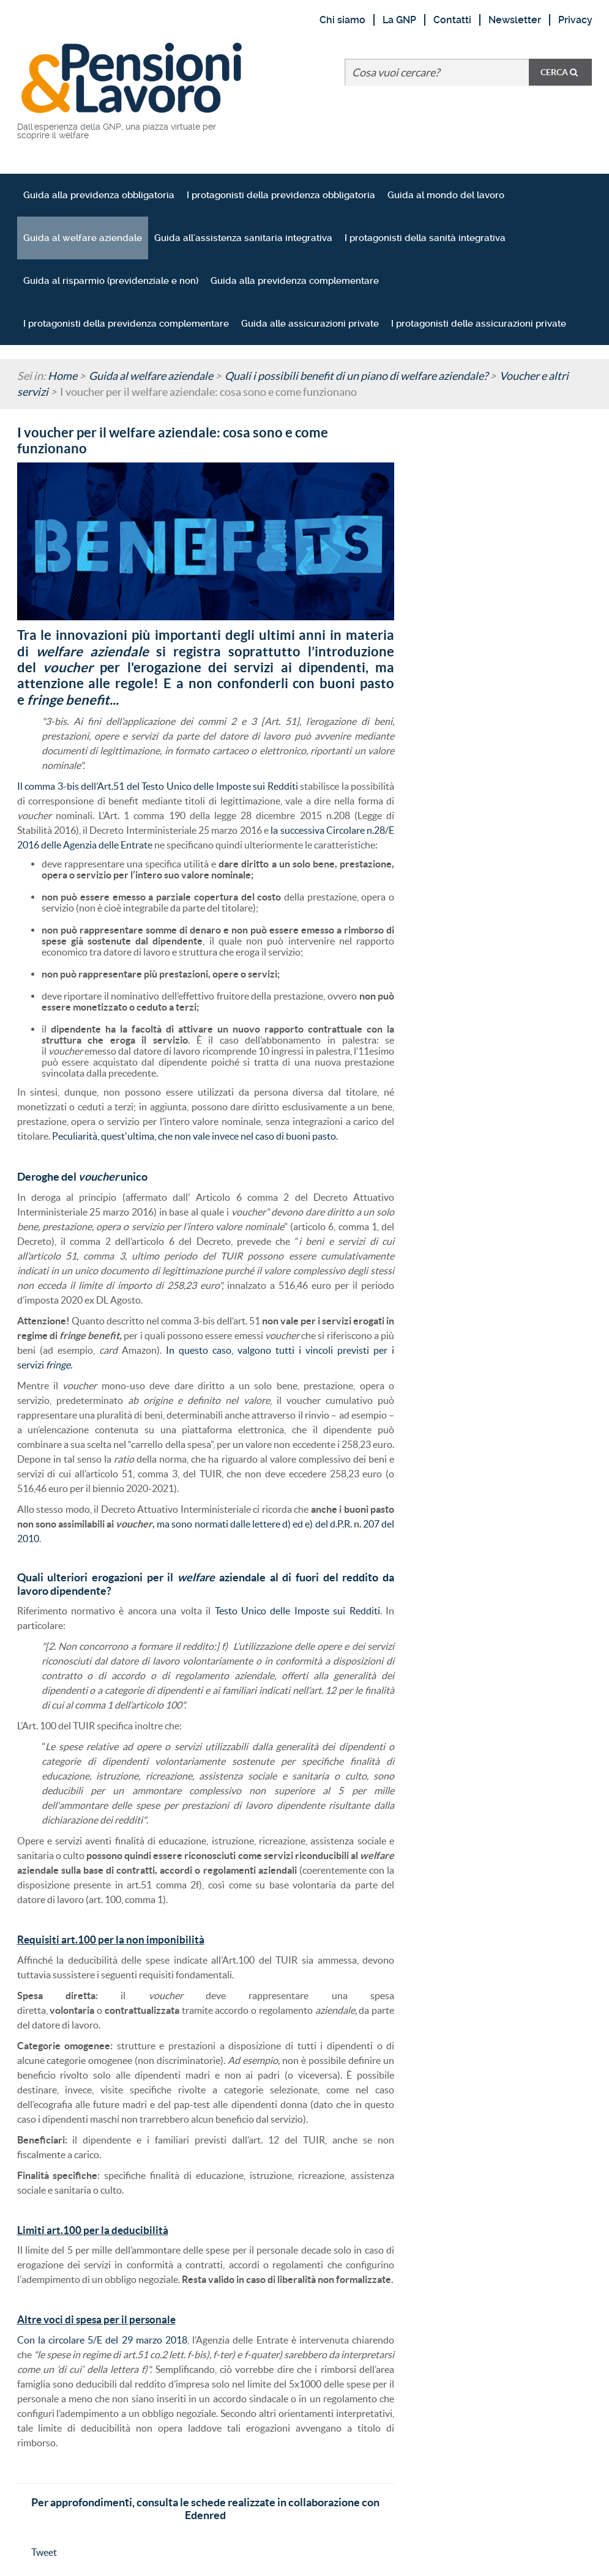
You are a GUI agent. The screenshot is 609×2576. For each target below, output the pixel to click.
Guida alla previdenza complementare (295, 280)
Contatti (452, 20)
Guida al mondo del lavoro (445, 195)
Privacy (575, 20)
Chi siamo (342, 20)
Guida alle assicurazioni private (310, 323)
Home (62, 375)
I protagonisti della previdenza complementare (126, 323)
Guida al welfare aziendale (82, 237)
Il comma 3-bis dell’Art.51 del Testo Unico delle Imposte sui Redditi (157, 786)
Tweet (44, 2552)
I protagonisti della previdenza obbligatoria (281, 195)
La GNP (399, 20)
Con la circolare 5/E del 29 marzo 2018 (102, 2339)
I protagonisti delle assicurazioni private (478, 323)
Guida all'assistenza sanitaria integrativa (243, 237)
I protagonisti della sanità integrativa (425, 237)
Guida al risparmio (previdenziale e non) (110, 280)
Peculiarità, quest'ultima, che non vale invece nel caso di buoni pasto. (195, 1135)
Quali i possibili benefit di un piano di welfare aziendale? (356, 375)
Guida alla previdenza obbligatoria (98, 195)
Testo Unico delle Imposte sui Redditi (297, 1610)
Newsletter (514, 20)
